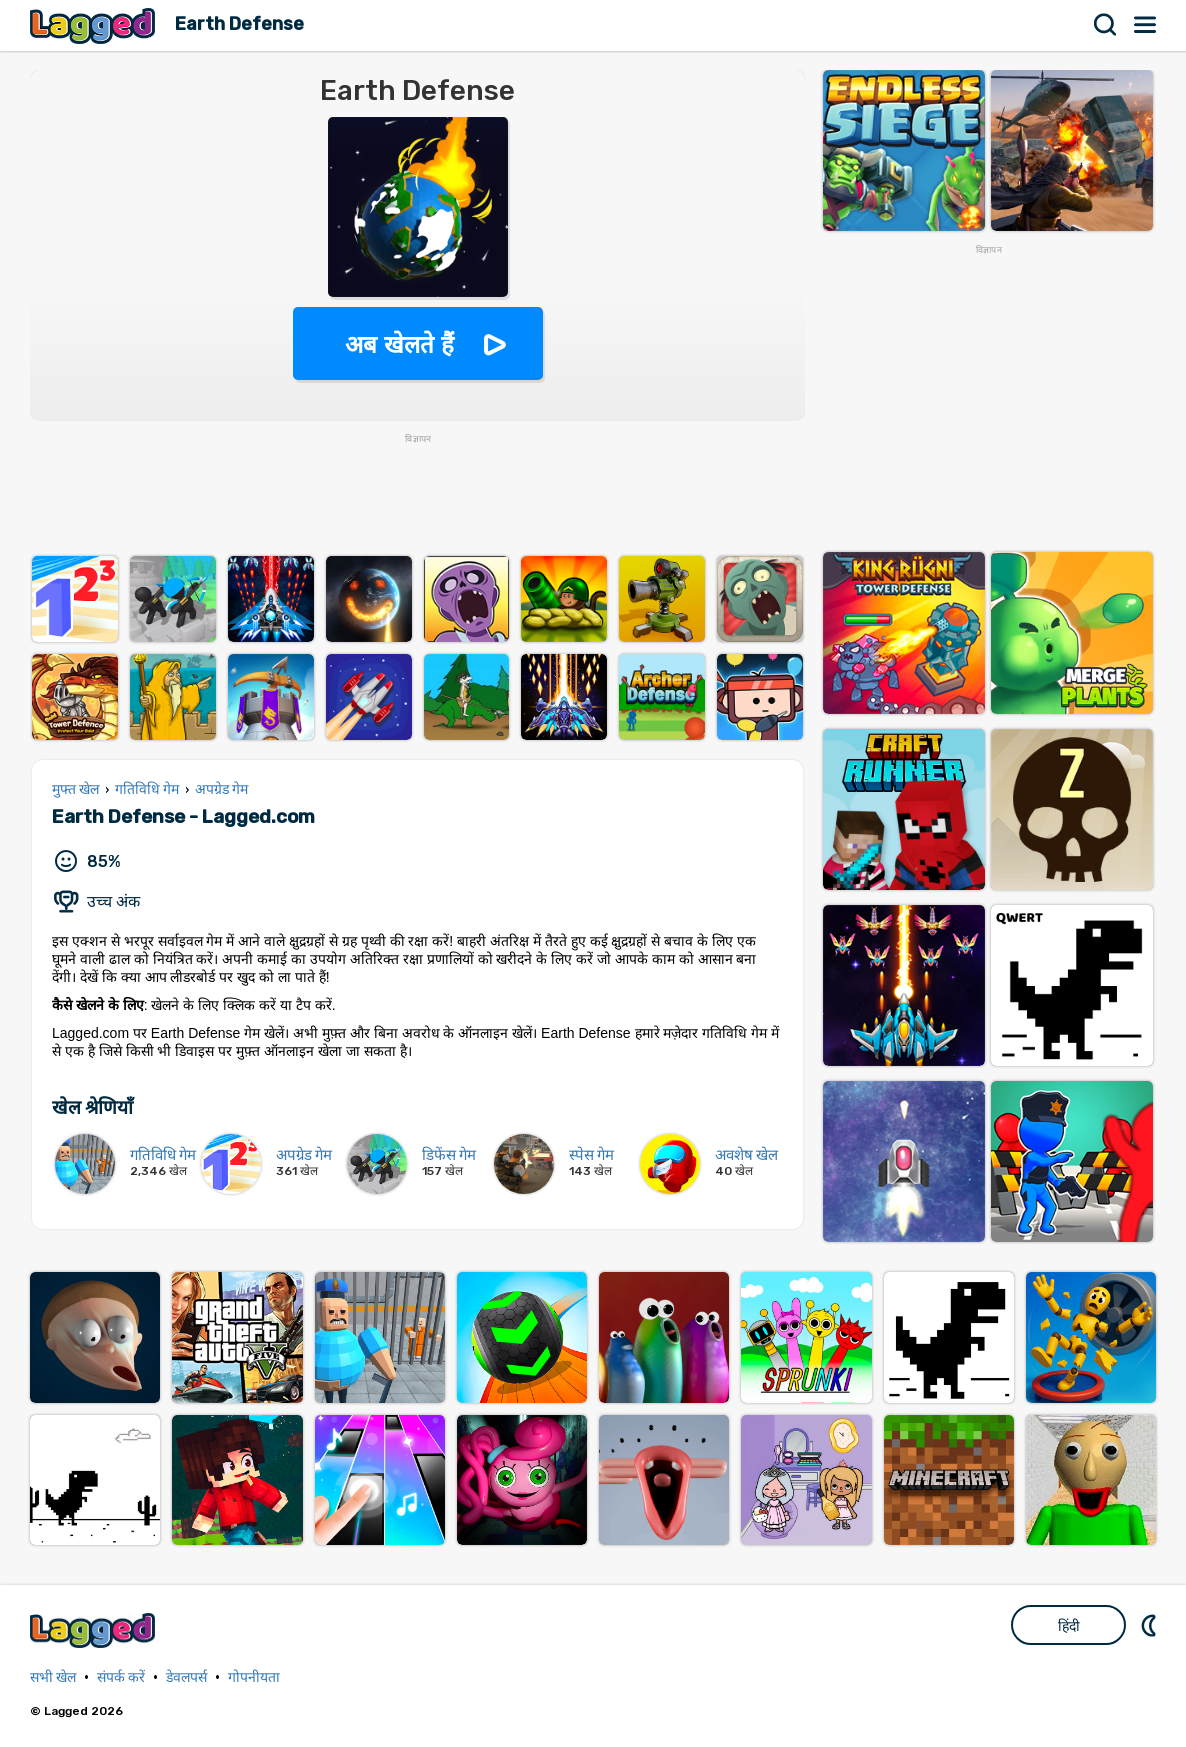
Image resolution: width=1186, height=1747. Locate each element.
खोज (1106, 25)
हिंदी (1069, 1626)
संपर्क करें (121, 1677)
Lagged (95, 25)
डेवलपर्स (186, 1677)
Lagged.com (95, 1630)
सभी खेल (53, 1677)
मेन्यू (1146, 25)
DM (1151, 1625)
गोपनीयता (254, 1677)
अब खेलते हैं (399, 344)
